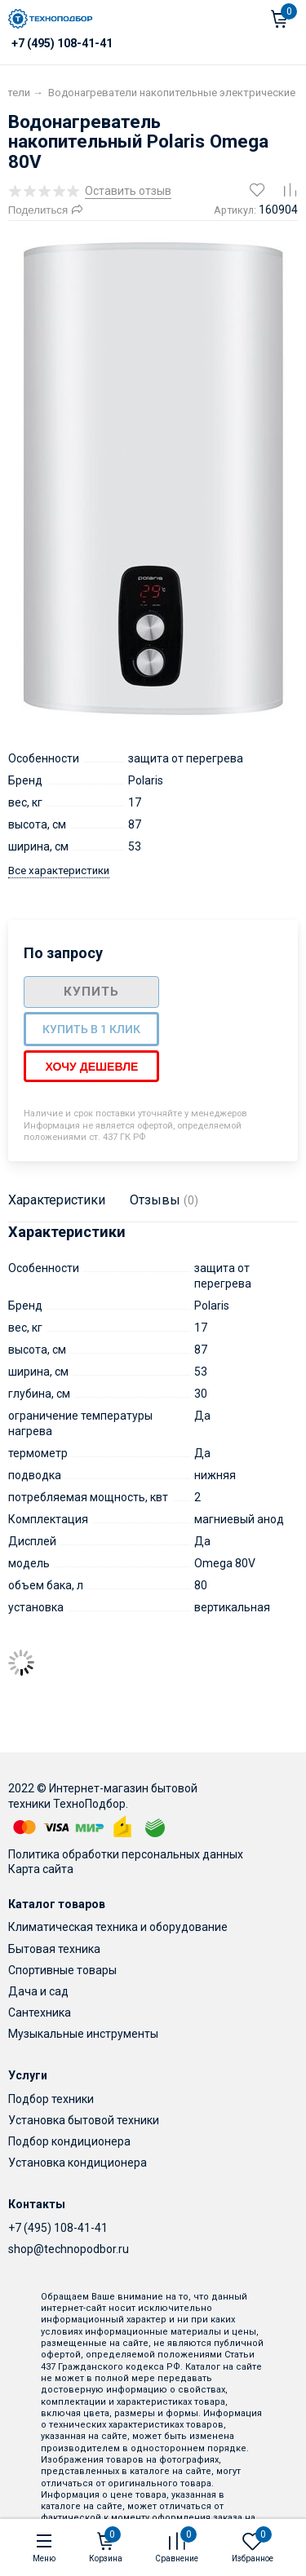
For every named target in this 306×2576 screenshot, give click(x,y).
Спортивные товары (62, 1970)
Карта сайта (40, 1869)
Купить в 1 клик (91, 1029)
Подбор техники (51, 2098)
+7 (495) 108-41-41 (58, 2227)
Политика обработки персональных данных (125, 1854)
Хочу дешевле (91, 1066)
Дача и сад (38, 1991)
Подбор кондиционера (69, 2141)
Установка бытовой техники (83, 2120)
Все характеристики (58, 870)
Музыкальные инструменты (83, 2033)
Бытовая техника (54, 1948)
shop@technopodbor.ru (68, 2249)
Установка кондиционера (77, 2162)
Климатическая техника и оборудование (118, 1926)
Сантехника (39, 2012)
